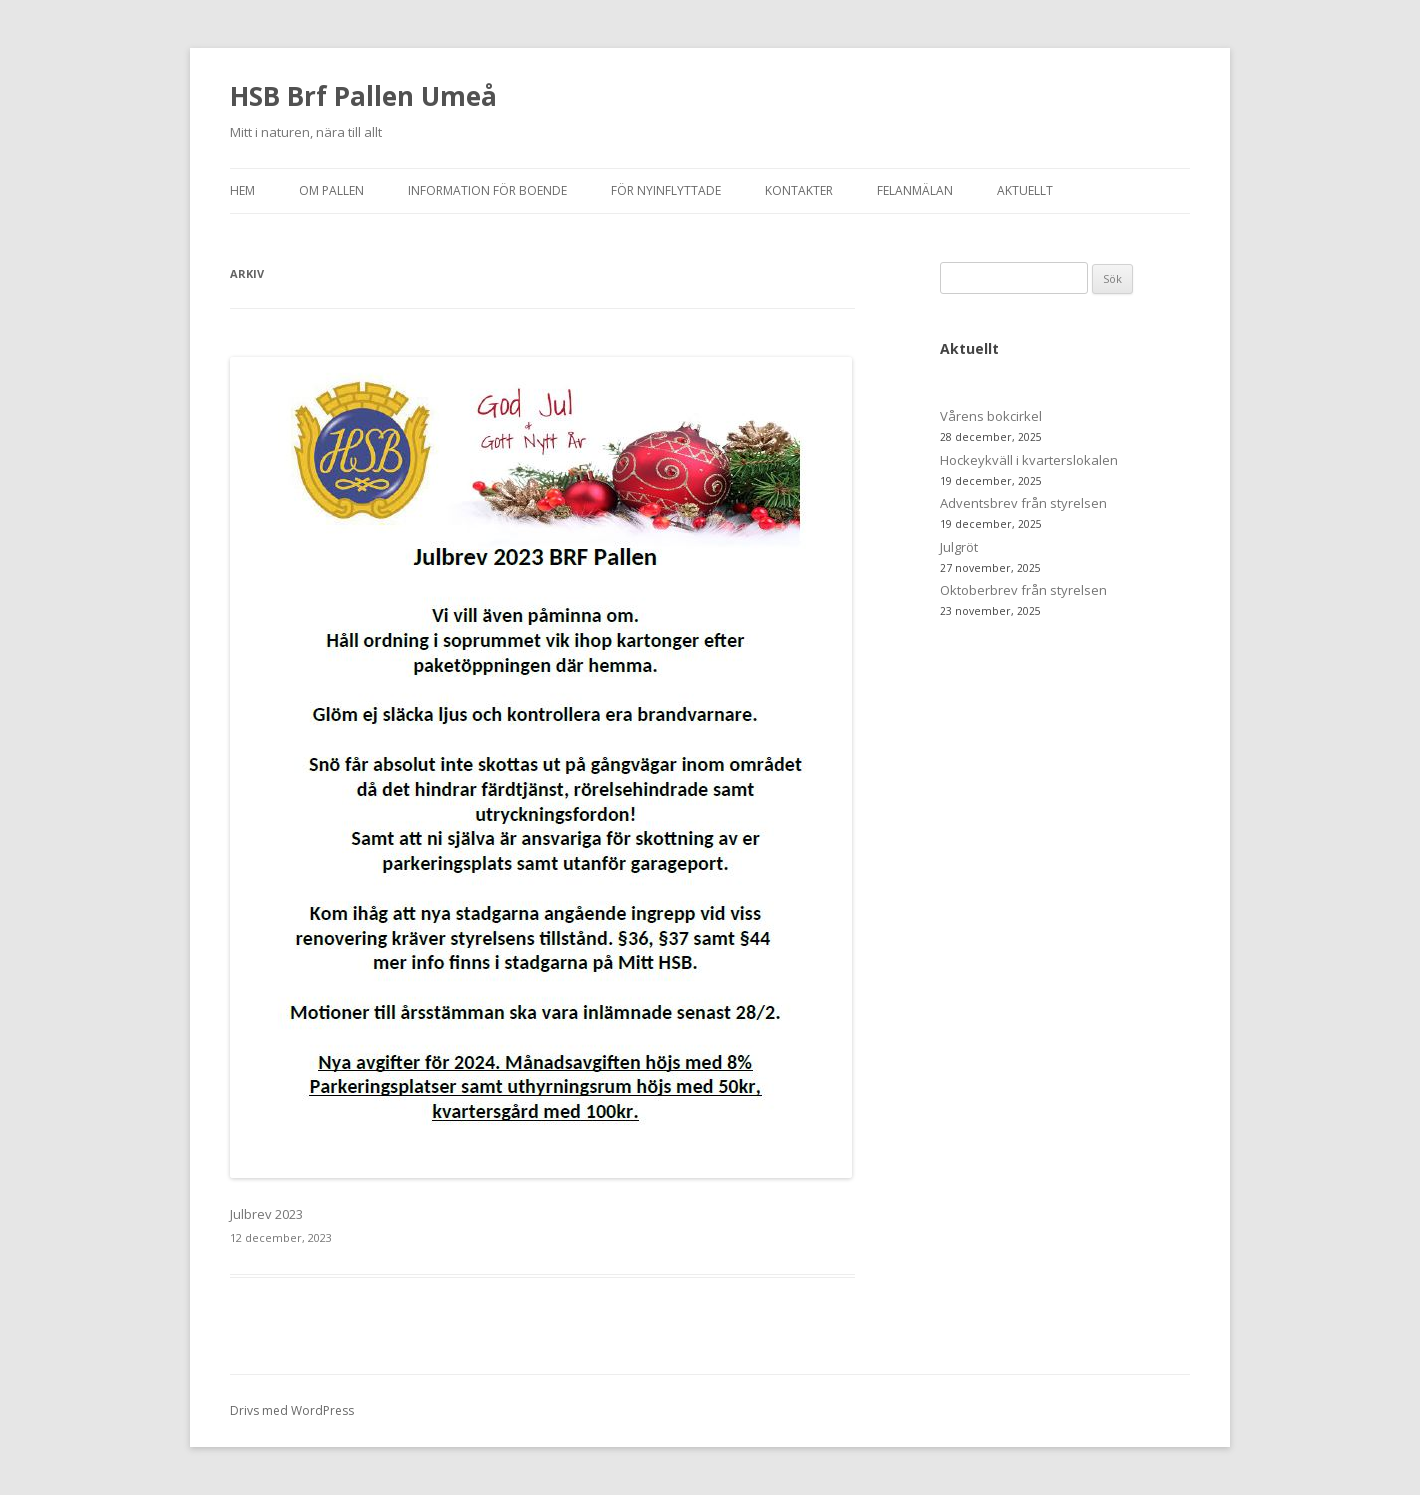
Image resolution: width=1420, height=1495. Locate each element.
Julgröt (959, 547)
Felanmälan (915, 190)
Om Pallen (331, 190)
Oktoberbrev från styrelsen (1023, 590)
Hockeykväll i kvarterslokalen (1029, 460)
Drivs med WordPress (292, 1410)
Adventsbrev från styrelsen (1023, 503)
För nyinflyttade (666, 190)
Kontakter (799, 190)
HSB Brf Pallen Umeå (363, 96)
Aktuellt (1025, 190)
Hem (242, 190)
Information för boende (487, 190)
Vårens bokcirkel (991, 416)
